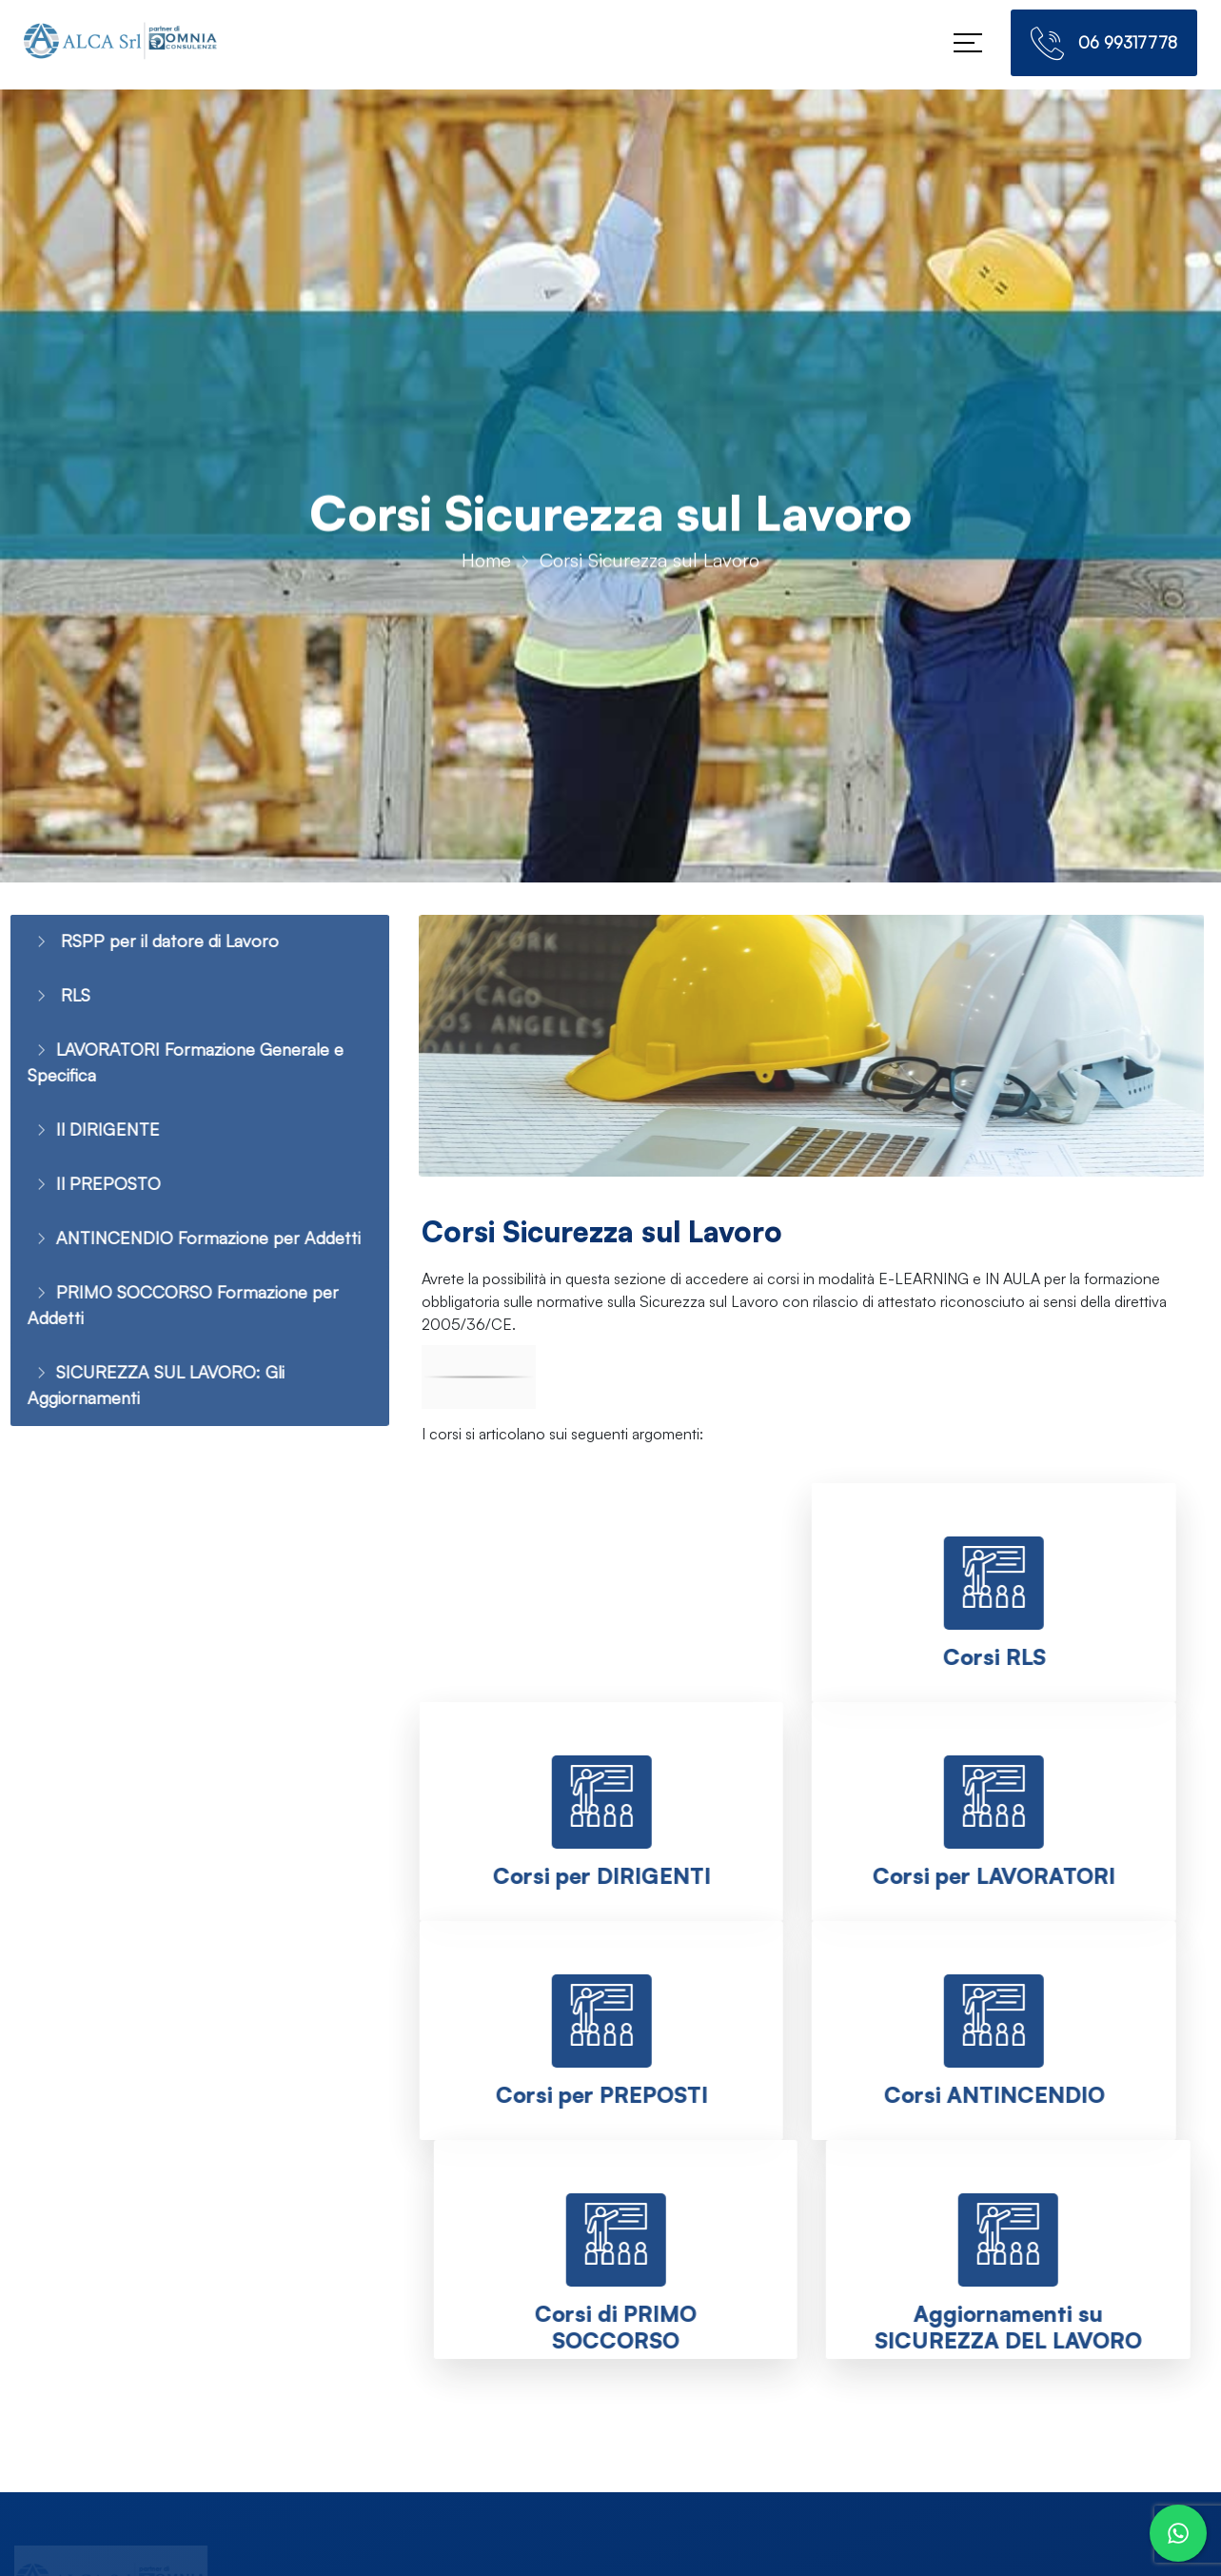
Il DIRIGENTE (81, 1140)
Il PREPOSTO (81, 1196)
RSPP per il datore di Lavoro (145, 942)
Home (486, 566)
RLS (45, 998)
